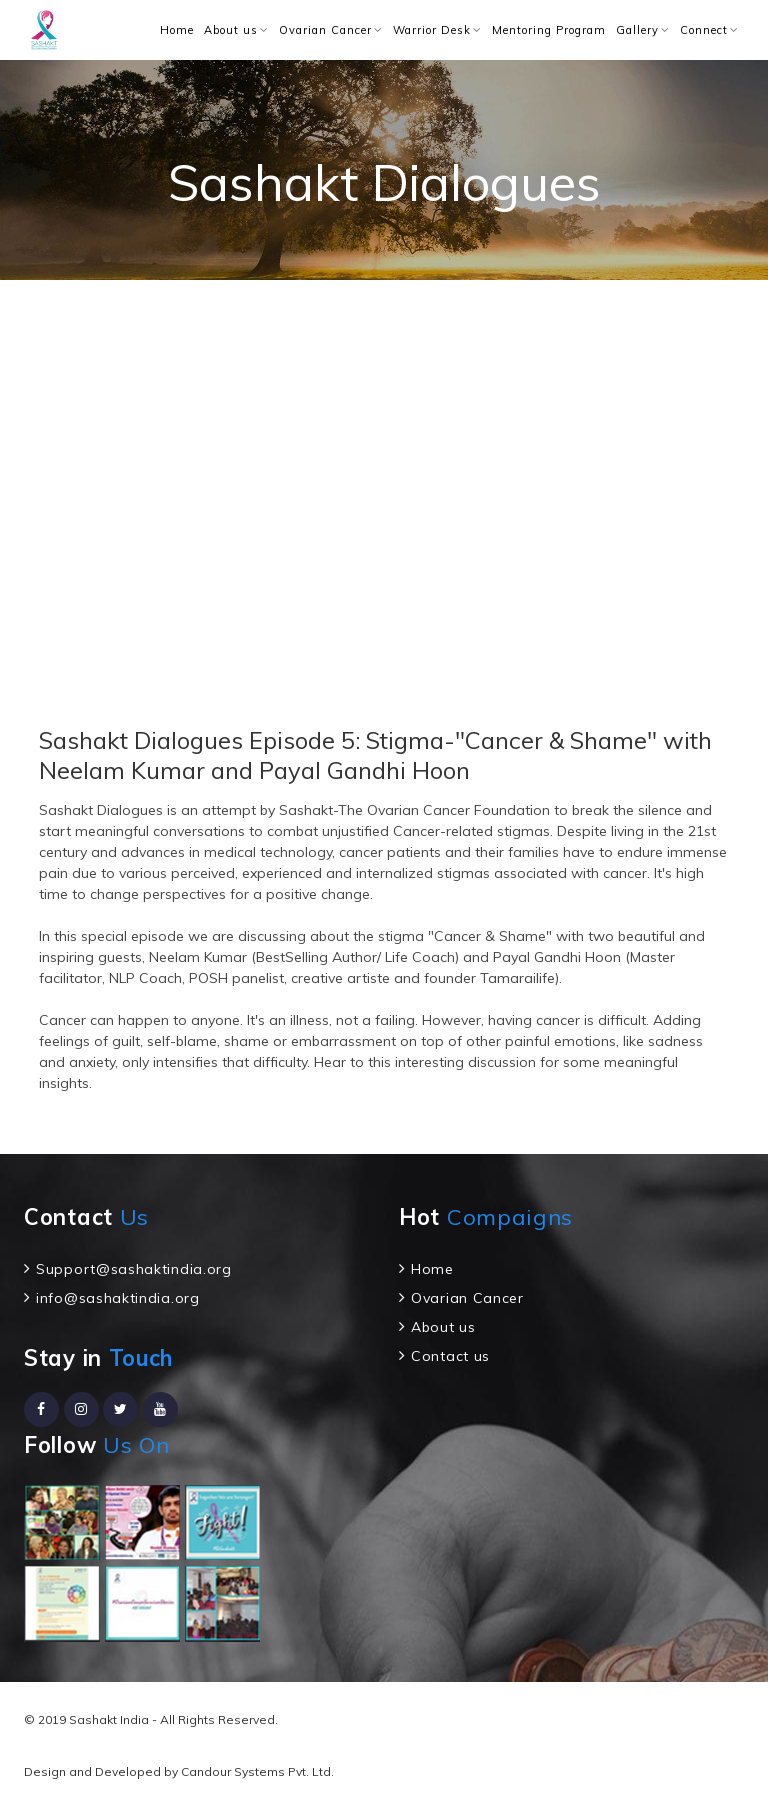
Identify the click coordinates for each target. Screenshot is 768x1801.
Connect (704, 30)
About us (231, 30)
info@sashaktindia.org (118, 1298)
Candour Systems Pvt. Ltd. (257, 1771)
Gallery (637, 30)
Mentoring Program (549, 30)
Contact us (450, 1356)
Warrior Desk (432, 30)
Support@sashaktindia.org (134, 1269)
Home (177, 30)
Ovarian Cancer (325, 30)
